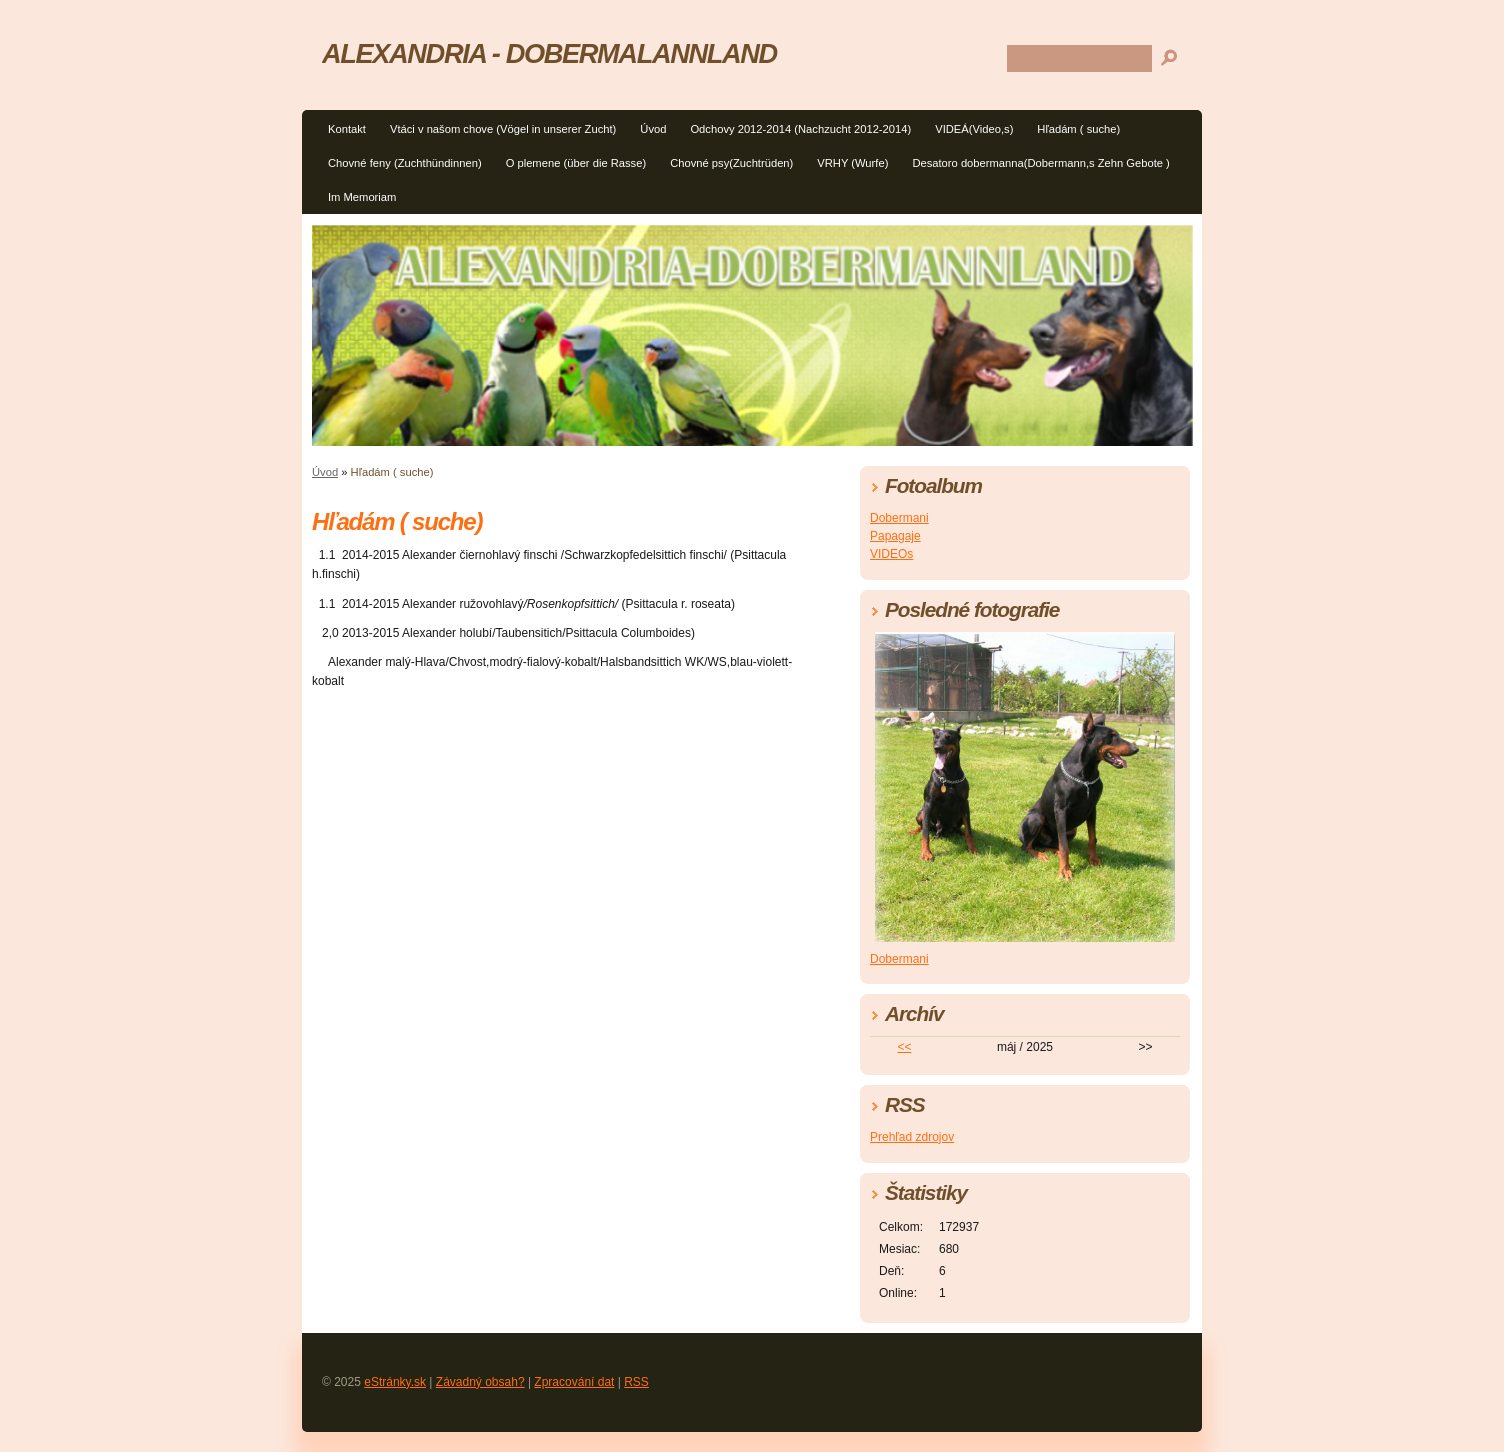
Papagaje (895, 536)
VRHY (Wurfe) (852, 163)
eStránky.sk (395, 1382)
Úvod (653, 129)
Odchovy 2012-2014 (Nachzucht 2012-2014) (800, 129)
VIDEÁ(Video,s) (974, 129)
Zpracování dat (574, 1382)
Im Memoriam (362, 197)
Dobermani (899, 518)
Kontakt (347, 129)
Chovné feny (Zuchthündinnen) (405, 163)
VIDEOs (891, 554)
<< (904, 1047)
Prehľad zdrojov (912, 1137)
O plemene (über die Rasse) (576, 163)
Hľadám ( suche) (1078, 129)
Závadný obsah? (480, 1382)
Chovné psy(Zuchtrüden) (731, 163)
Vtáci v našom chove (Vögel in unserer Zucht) (503, 129)
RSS (636, 1382)
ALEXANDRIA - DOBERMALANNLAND (549, 53)
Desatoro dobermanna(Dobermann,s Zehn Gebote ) (1040, 163)
